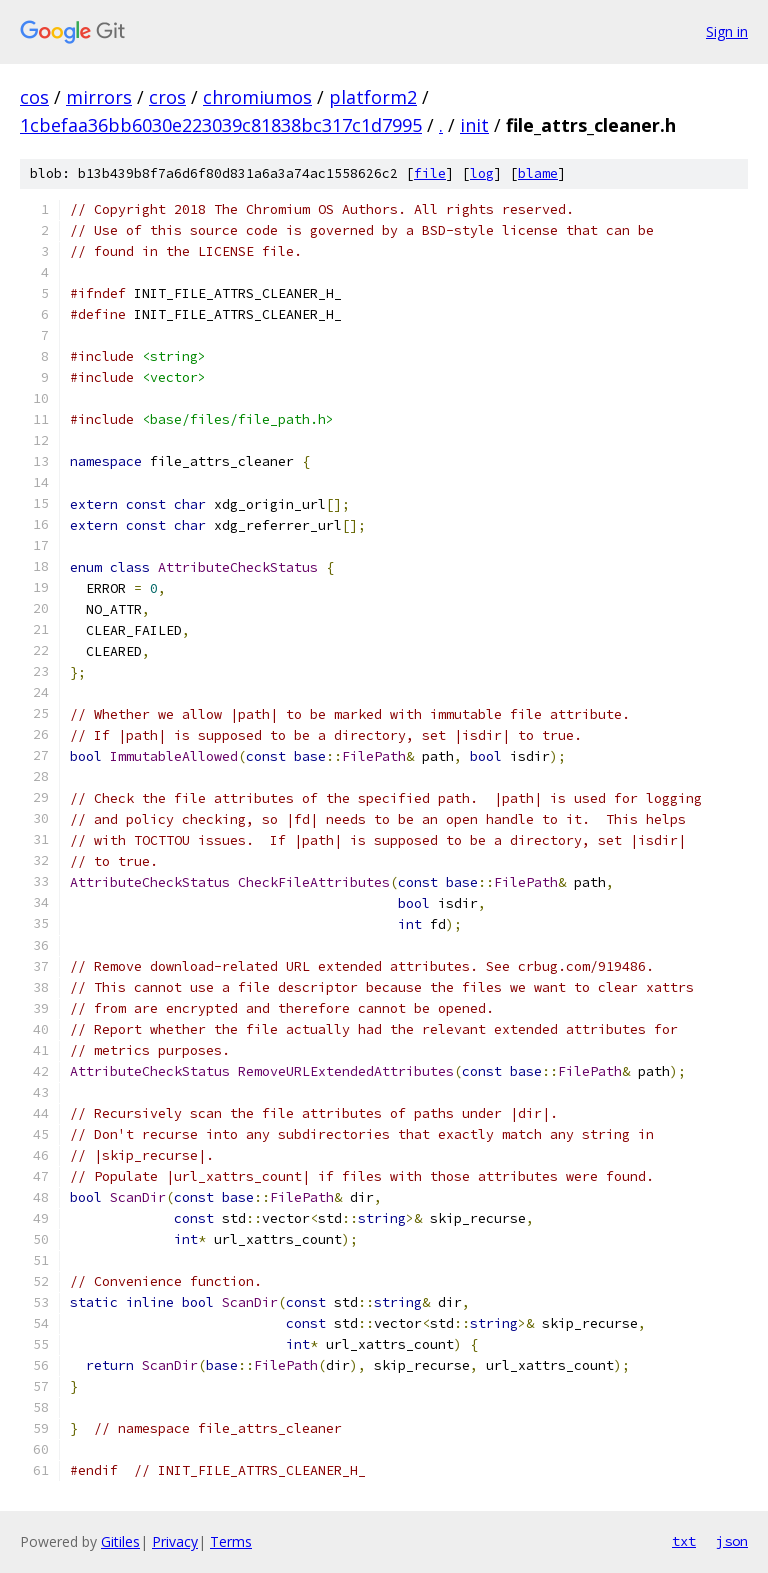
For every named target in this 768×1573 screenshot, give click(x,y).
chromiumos (257, 97)
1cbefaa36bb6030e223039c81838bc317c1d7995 (221, 125)
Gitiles (120, 1541)
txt (684, 1541)
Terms (231, 1541)
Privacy (175, 1541)
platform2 (373, 97)
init (474, 125)
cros (167, 97)
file (430, 173)
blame (538, 173)
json (732, 1541)
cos (34, 97)
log (482, 173)
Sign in (727, 31)
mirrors (99, 97)
